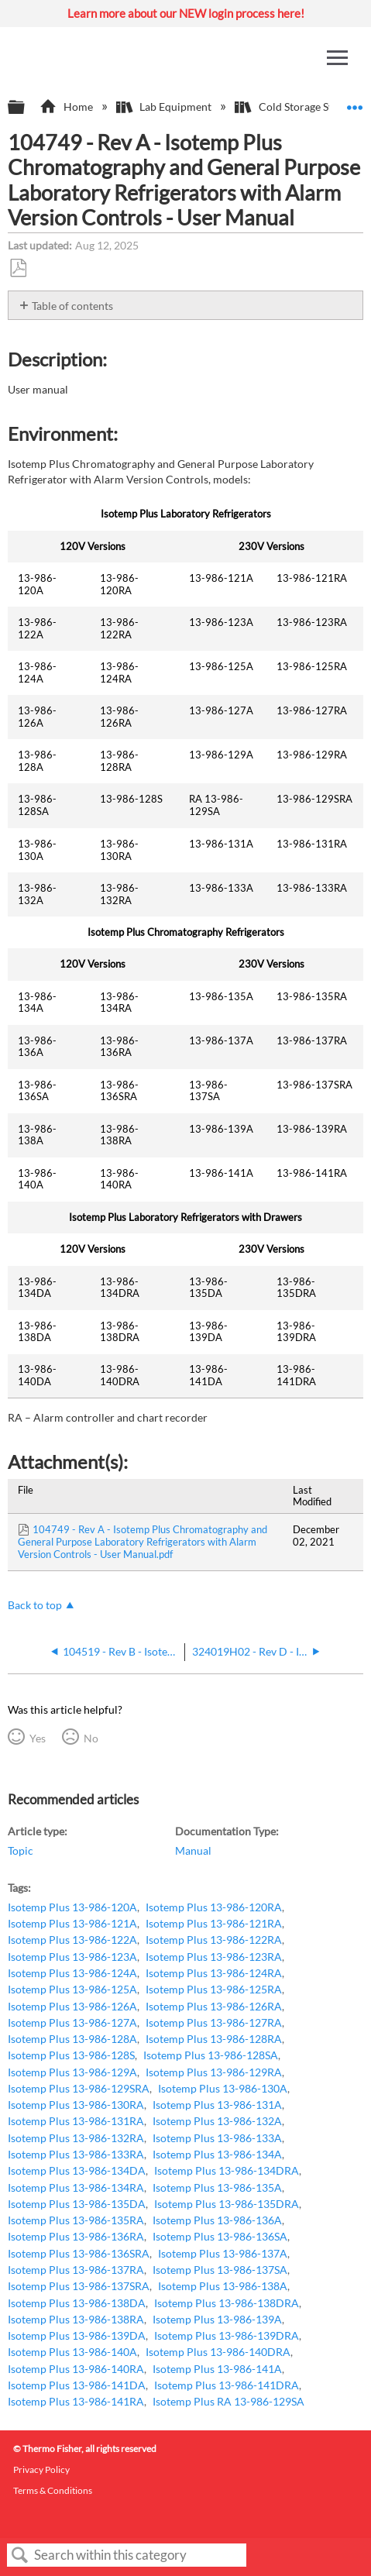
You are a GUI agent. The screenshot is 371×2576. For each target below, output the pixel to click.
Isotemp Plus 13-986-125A (72, 1989)
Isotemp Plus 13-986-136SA (220, 2236)
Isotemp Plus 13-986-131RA (76, 2120)
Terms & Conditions (52, 2490)
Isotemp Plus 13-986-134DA (77, 2170)
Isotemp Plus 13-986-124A (72, 1972)
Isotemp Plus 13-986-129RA (214, 2072)
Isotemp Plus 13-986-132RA (76, 2137)
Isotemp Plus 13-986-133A (217, 2137)
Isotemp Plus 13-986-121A (72, 1923)
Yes (37, 1738)
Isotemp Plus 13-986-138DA (77, 2302)
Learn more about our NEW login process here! (185, 13)
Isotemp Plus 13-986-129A (72, 2072)
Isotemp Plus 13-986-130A (222, 2088)
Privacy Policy (41, 2469)
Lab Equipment (165, 106)
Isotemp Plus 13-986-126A (72, 2006)
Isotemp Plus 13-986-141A (217, 2368)
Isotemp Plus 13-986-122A (72, 1939)
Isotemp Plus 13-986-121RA (214, 1923)
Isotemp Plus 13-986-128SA (210, 2055)
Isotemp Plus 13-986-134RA (76, 2187)
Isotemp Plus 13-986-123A (72, 1956)
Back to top (35, 1604)
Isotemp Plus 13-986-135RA (76, 2220)
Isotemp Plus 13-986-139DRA (226, 2335)
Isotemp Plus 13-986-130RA (76, 2104)
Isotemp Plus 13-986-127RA (214, 2022)
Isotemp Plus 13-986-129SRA (78, 2088)
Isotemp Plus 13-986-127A (72, 2022)
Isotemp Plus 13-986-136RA (76, 2236)
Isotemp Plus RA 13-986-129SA (228, 2401)
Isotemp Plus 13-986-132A (217, 2120)
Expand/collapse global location (354, 102)
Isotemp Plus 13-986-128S (71, 2055)
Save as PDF (17, 268)
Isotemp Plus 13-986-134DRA (226, 2170)
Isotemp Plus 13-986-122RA (214, 1939)
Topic (20, 1850)
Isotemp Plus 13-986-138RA (76, 2319)
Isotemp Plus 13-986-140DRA (218, 2351)
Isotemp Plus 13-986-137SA (220, 2269)
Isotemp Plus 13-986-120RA (214, 1907)
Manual (193, 1850)
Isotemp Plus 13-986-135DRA (226, 2203)
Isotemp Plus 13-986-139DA (77, 2335)
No (91, 1738)
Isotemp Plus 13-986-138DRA (226, 2302)
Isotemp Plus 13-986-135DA (77, 2203)
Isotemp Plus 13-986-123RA (214, 1956)
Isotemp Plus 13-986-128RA (214, 2038)
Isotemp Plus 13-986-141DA (77, 2385)
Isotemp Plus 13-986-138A (222, 2285)
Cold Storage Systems (299, 106)
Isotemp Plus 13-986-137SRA (78, 2285)
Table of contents (72, 305)
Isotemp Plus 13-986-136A (217, 2220)
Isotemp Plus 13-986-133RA (76, 2154)
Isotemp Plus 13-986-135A (217, 2187)
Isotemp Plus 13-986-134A (217, 2154)
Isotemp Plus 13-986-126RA (214, 2006)
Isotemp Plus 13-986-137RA (76, 2269)
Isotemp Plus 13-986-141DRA (226, 2385)
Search (20, 2555)
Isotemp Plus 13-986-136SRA (78, 2253)
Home (67, 106)
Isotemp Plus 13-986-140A (72, 2351)
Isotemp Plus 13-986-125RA (214, 1989)
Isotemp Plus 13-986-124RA (214, 1972)
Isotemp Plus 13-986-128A (72, 2038)
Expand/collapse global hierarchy (26, 108)
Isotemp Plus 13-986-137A (222, 2253)
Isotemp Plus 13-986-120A (72, 1907)
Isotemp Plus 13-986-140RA (76, 2368)
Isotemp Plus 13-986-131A (217, 2104)
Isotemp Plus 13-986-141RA (76, 2401)
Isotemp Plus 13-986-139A (217, 2319)
